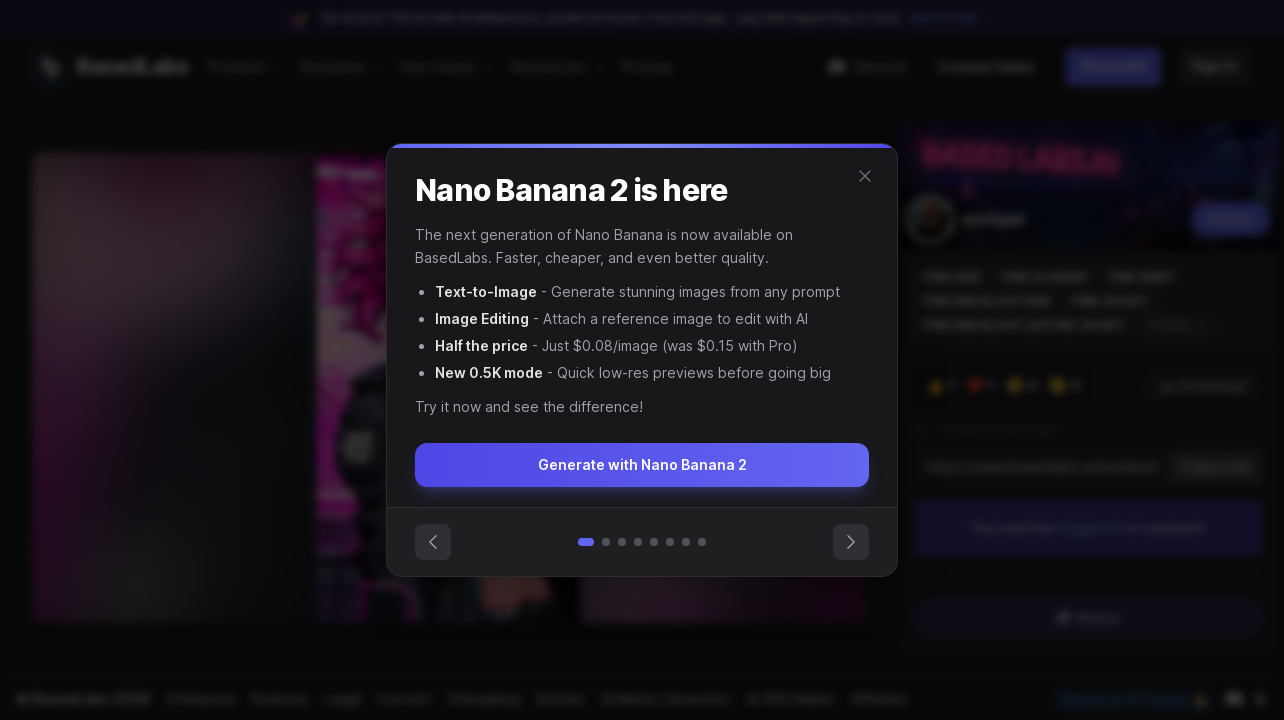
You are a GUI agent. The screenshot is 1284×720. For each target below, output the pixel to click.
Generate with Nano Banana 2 (642, 464)
